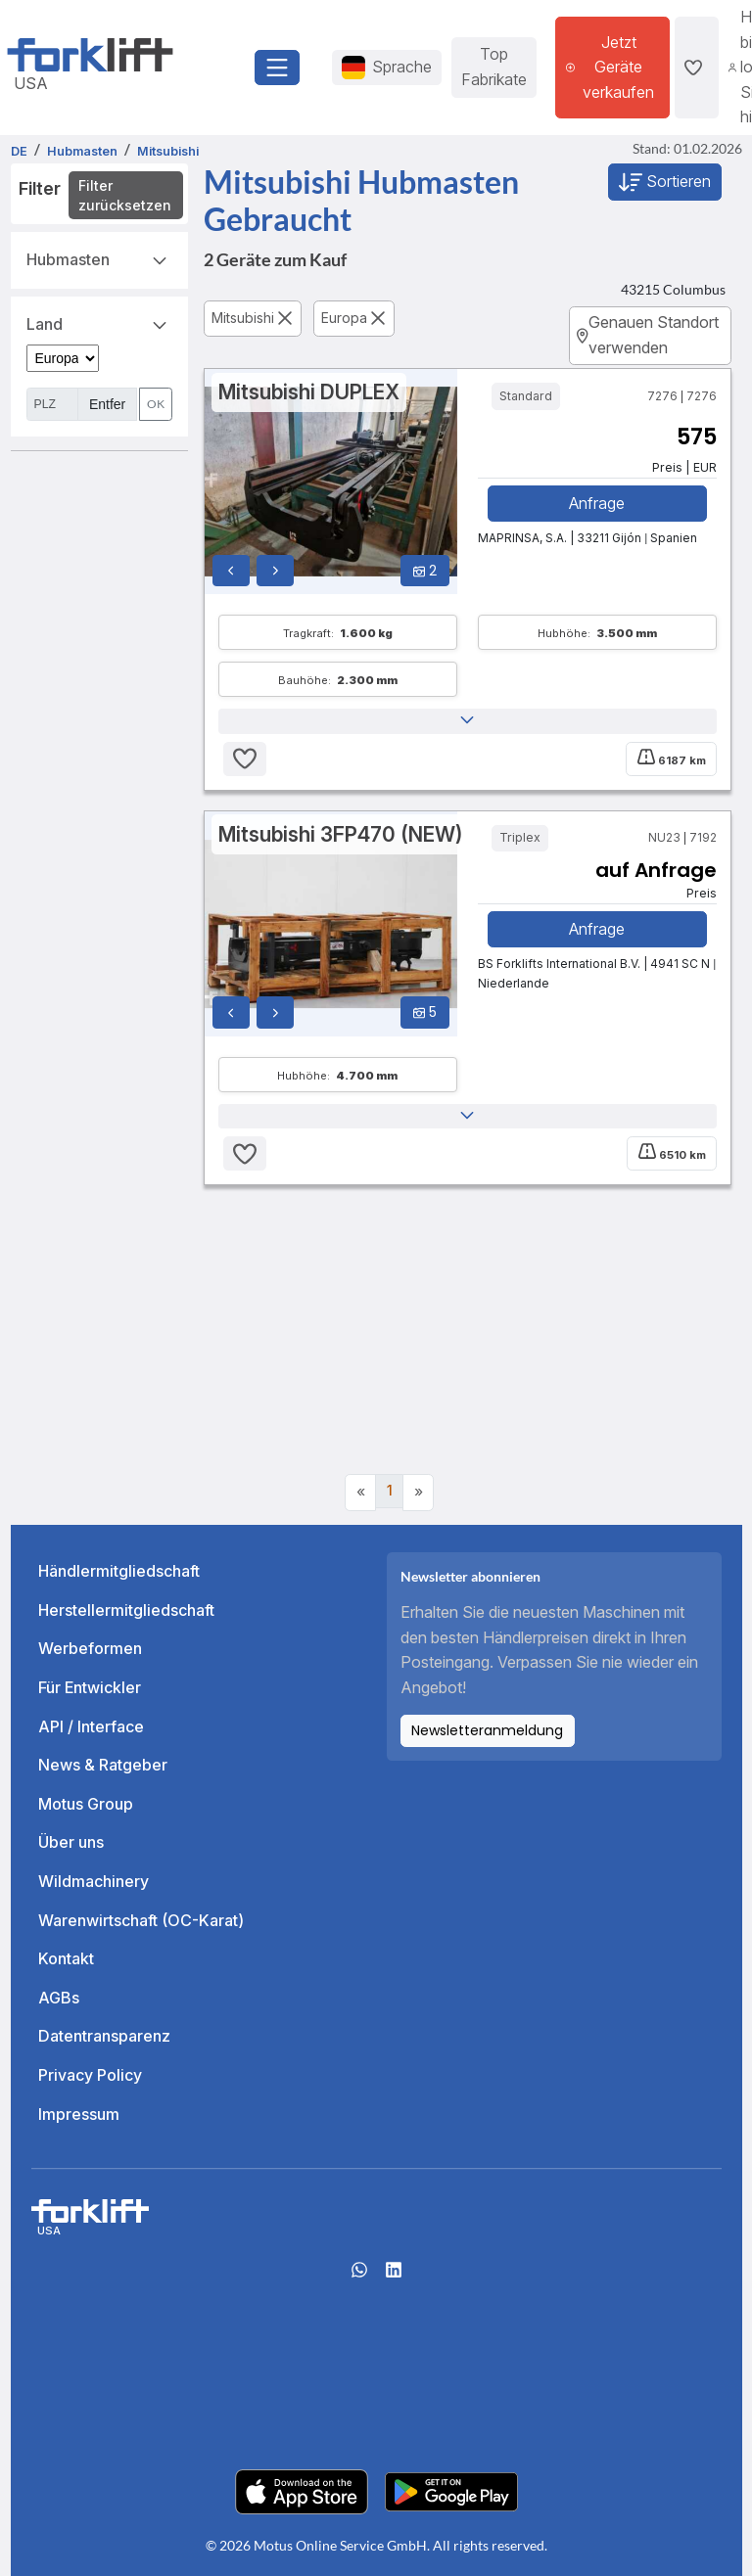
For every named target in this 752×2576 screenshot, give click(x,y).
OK (155, 403)
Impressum (78, 2114)
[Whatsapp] (359, 2275)
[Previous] (360, 1492)
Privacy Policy (90, 2075)
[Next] (418, 1492)
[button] (467, 721)
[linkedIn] (393, 2275)
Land (99, 323)
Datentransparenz (104, 2037)
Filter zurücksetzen (124, 195)
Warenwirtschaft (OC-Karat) (141, 1920)
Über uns (71, 1843)
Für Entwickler (89, 1687)
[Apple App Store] (301, 2491)
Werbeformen (90, 1649)
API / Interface (91, 1726)
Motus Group (85, 1804)
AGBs (58, 1997)
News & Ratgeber (102, 1764)
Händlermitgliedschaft (119, 1571)
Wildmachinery (93, 1881)
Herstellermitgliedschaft (126, 1610)
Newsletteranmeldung (487, 1730)
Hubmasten (99, 258)
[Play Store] (451, 2491)
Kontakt (66, 1958)
